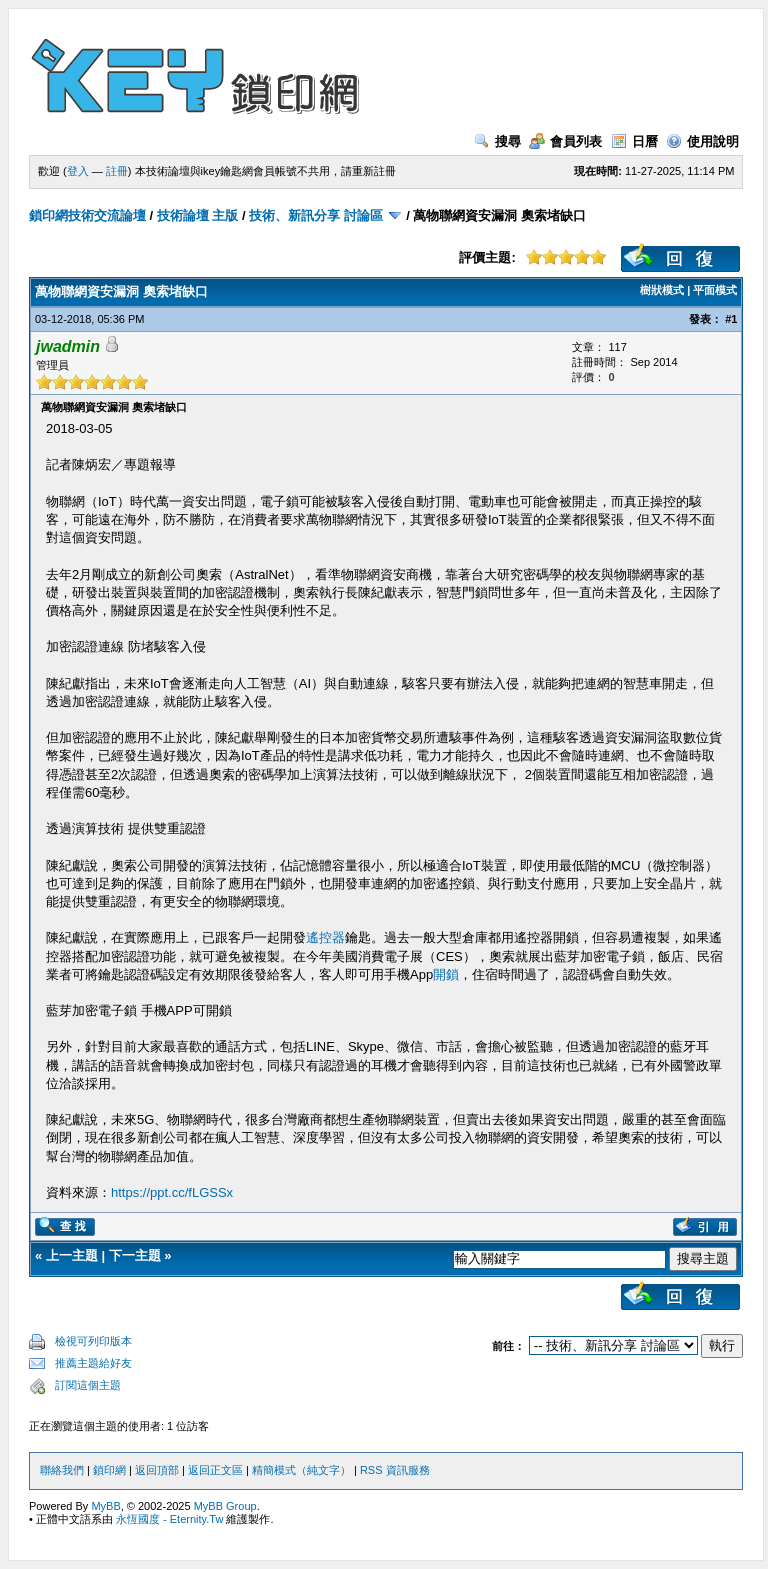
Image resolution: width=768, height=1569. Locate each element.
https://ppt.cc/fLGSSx (172, 1192)
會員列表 (565, 141)
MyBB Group (225, 1506)
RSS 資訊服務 (395, 1470)
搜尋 (497, 141)
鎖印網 (109, 1470)
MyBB (105, 1506)
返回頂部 (157, 1470)
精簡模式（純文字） (301, 1470)
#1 (731, 319)
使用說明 (702, 141)
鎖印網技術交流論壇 (87, 215)
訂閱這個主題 (88, 1385)
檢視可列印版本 (93, 1341)
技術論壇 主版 (198, 215)
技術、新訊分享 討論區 (316, 215)
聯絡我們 (62, 1470)
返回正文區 (215, 1470)
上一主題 (72, 1255)
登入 (78, 171)
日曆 (634, 141)
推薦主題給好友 (93, 1363)
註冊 (117, 171)
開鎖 (446, 974)
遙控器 (325, 937)
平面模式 (715, 290)
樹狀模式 (662, 290)
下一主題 (135, 1255)
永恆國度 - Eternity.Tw (169, 1519)
